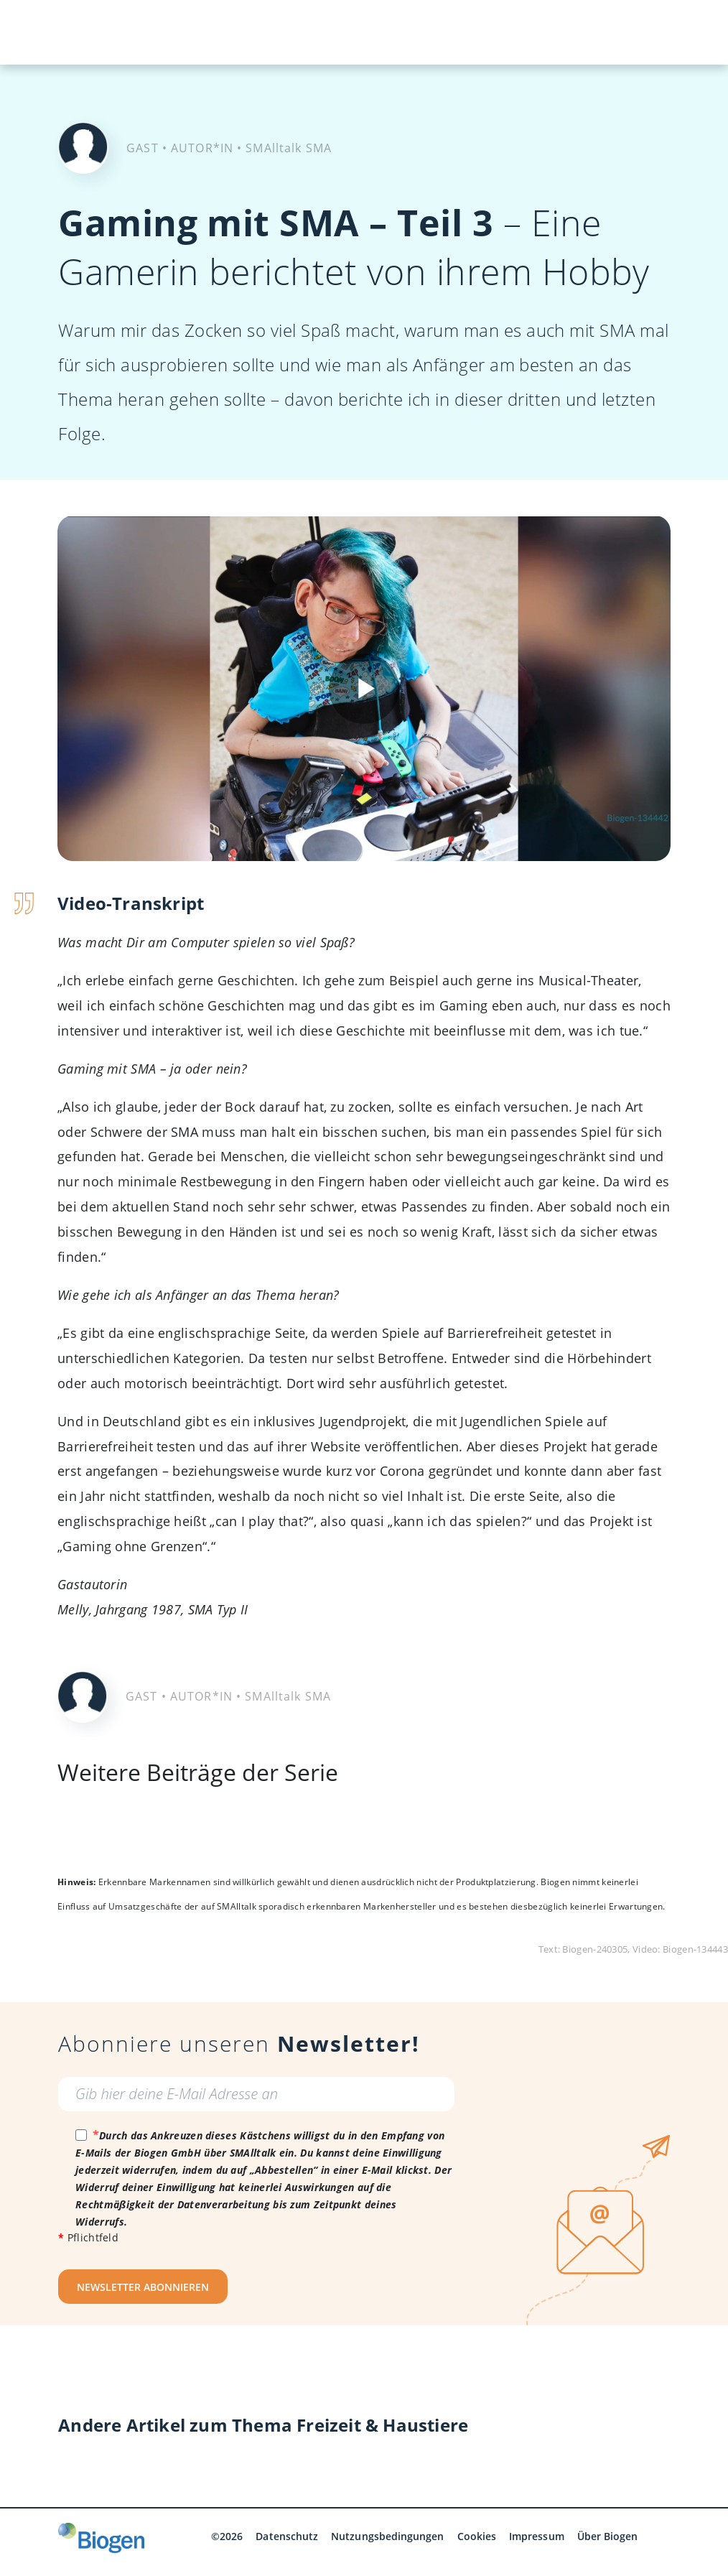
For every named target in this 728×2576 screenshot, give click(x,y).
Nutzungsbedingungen (387, 2536)
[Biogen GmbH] (101, 2538)
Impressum (536, 2536)
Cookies (477, 2536)
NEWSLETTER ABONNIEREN (143, 2287)
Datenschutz (287, 2536)
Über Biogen (607, 2536)
